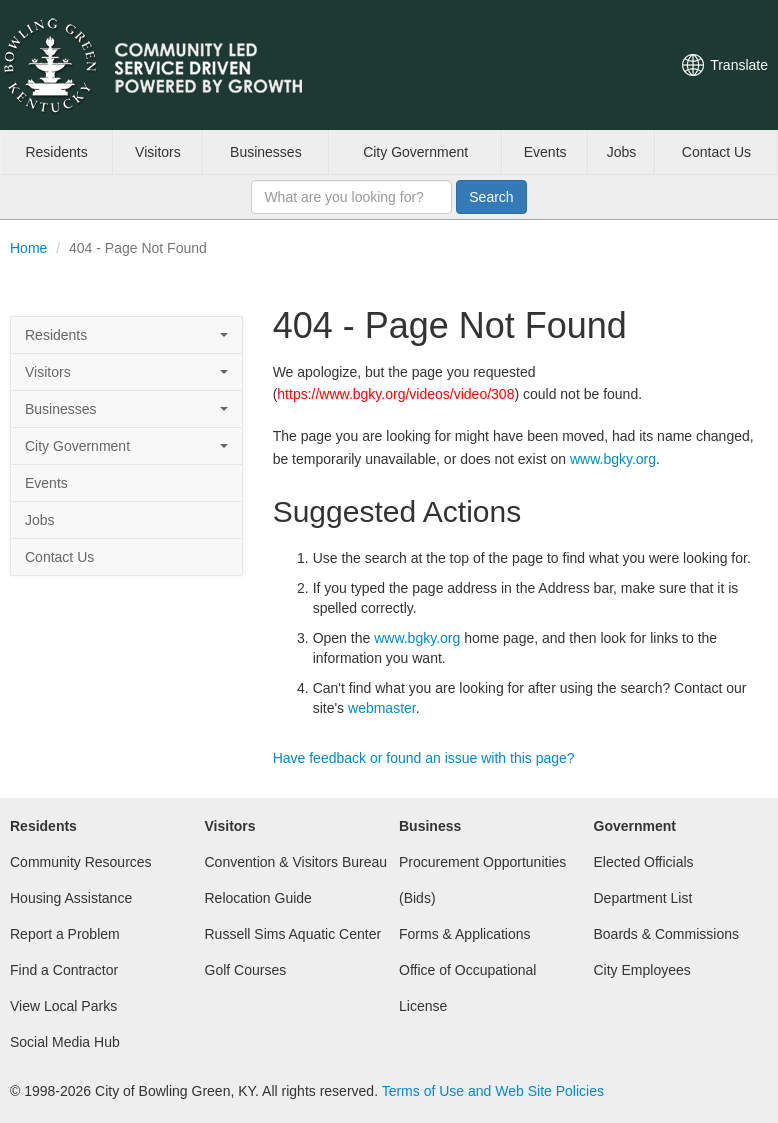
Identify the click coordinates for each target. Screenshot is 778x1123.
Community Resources (81, 862)
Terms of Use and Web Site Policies (493, 1091)
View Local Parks (63, 1006)
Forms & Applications (465, 934)
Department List (643, 898)
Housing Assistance (71, 898)
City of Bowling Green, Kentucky (175, 65)
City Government (415, 152)
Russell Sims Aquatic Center (293, 934)
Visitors (158, 152)
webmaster (382, 708)
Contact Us (716, 152)
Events (545, 152)
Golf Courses (246, 970)
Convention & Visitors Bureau (296, 862)
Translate (739, 65)
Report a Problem (65, 934)
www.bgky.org (613, 459)
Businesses (266, 152)
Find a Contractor (64, 970)
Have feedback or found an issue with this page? (424, 758)
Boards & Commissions (667, 934)
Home (28, 248)
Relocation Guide (258, 898)
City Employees (642, 970)
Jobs (622, 152)
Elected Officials (644, 862)
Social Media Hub (65, 1042)
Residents (56, 152)
